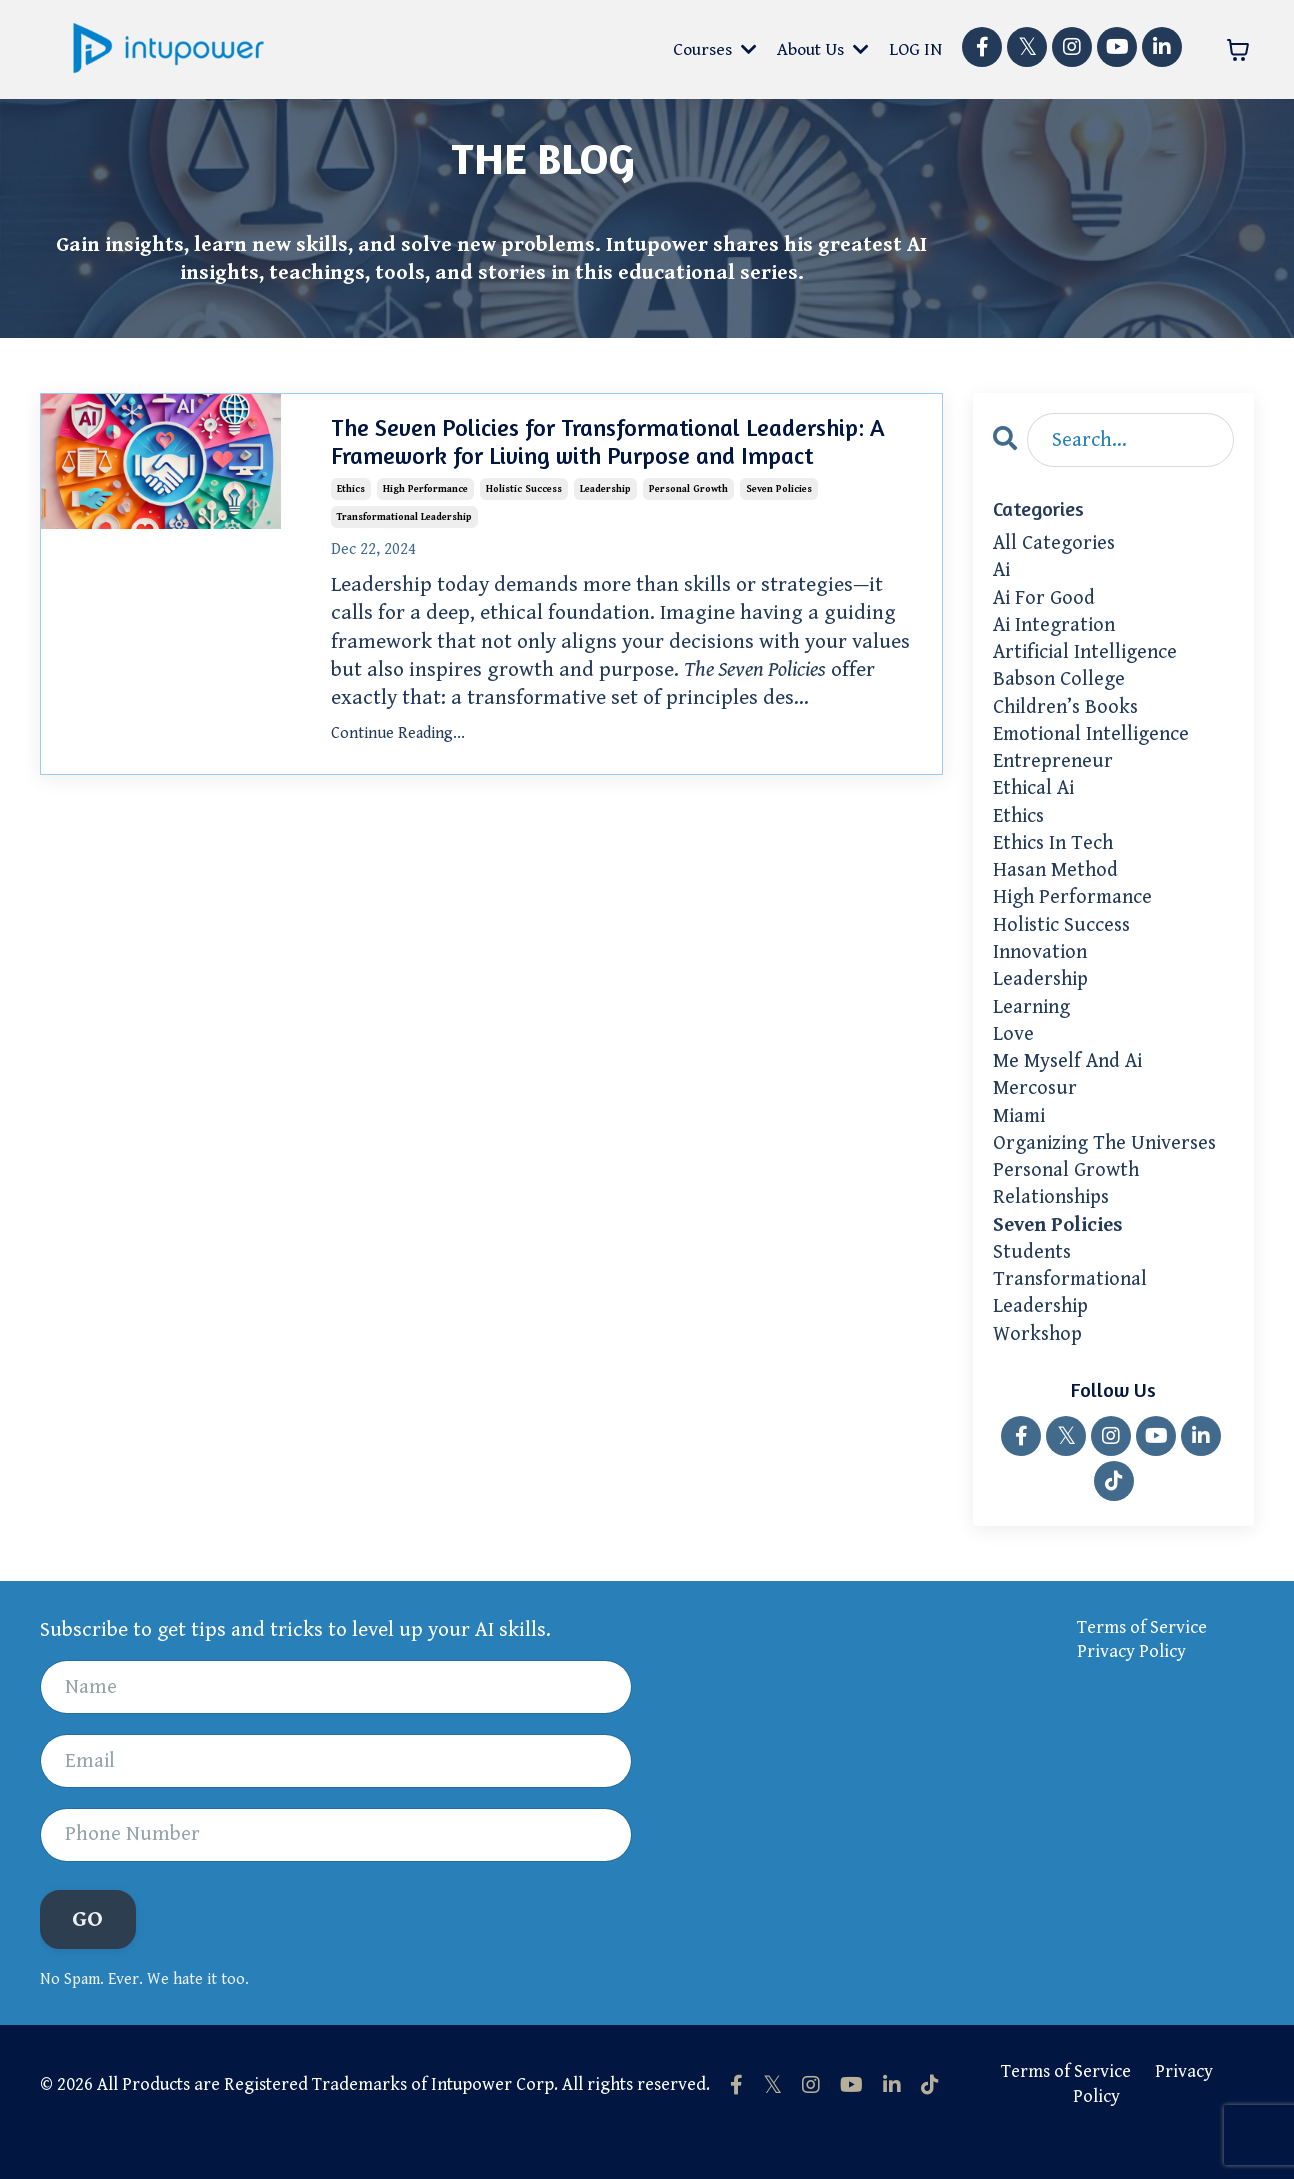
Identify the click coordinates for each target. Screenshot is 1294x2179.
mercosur (1036, 1112)
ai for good (1046, 602)
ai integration (1057, 630)
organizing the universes (1110, 1169)
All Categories (1057, 545)
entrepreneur (1055, 772)
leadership (605, 486)
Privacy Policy (1131, 1685)
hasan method (1059, 885)
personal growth (688, 486)
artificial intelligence (1090, 658)
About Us (822, 49)
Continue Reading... (398, 729)
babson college (1062, 687)
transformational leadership (404, 514)
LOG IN (915, 49)
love (1013, 1055)
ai (1002, 573)
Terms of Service (1142, 1660)
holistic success (524, 486)
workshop (1039, 1367)
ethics (351, 486)
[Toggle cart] (1238, 50)
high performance (425, 486)
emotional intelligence (1096, 743)
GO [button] (88, 1955)
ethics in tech (1057, 857)
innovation (1042, 970)
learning (1034, 1027)
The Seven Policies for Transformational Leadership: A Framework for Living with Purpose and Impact (608, 442)
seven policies (779, 486)
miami (1022, 1140)
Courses (713, 49)
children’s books (1069, 715)
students (1033, 1282)
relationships (1055, 1225)
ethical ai (1037, 800)
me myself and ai (1071, 1084)
